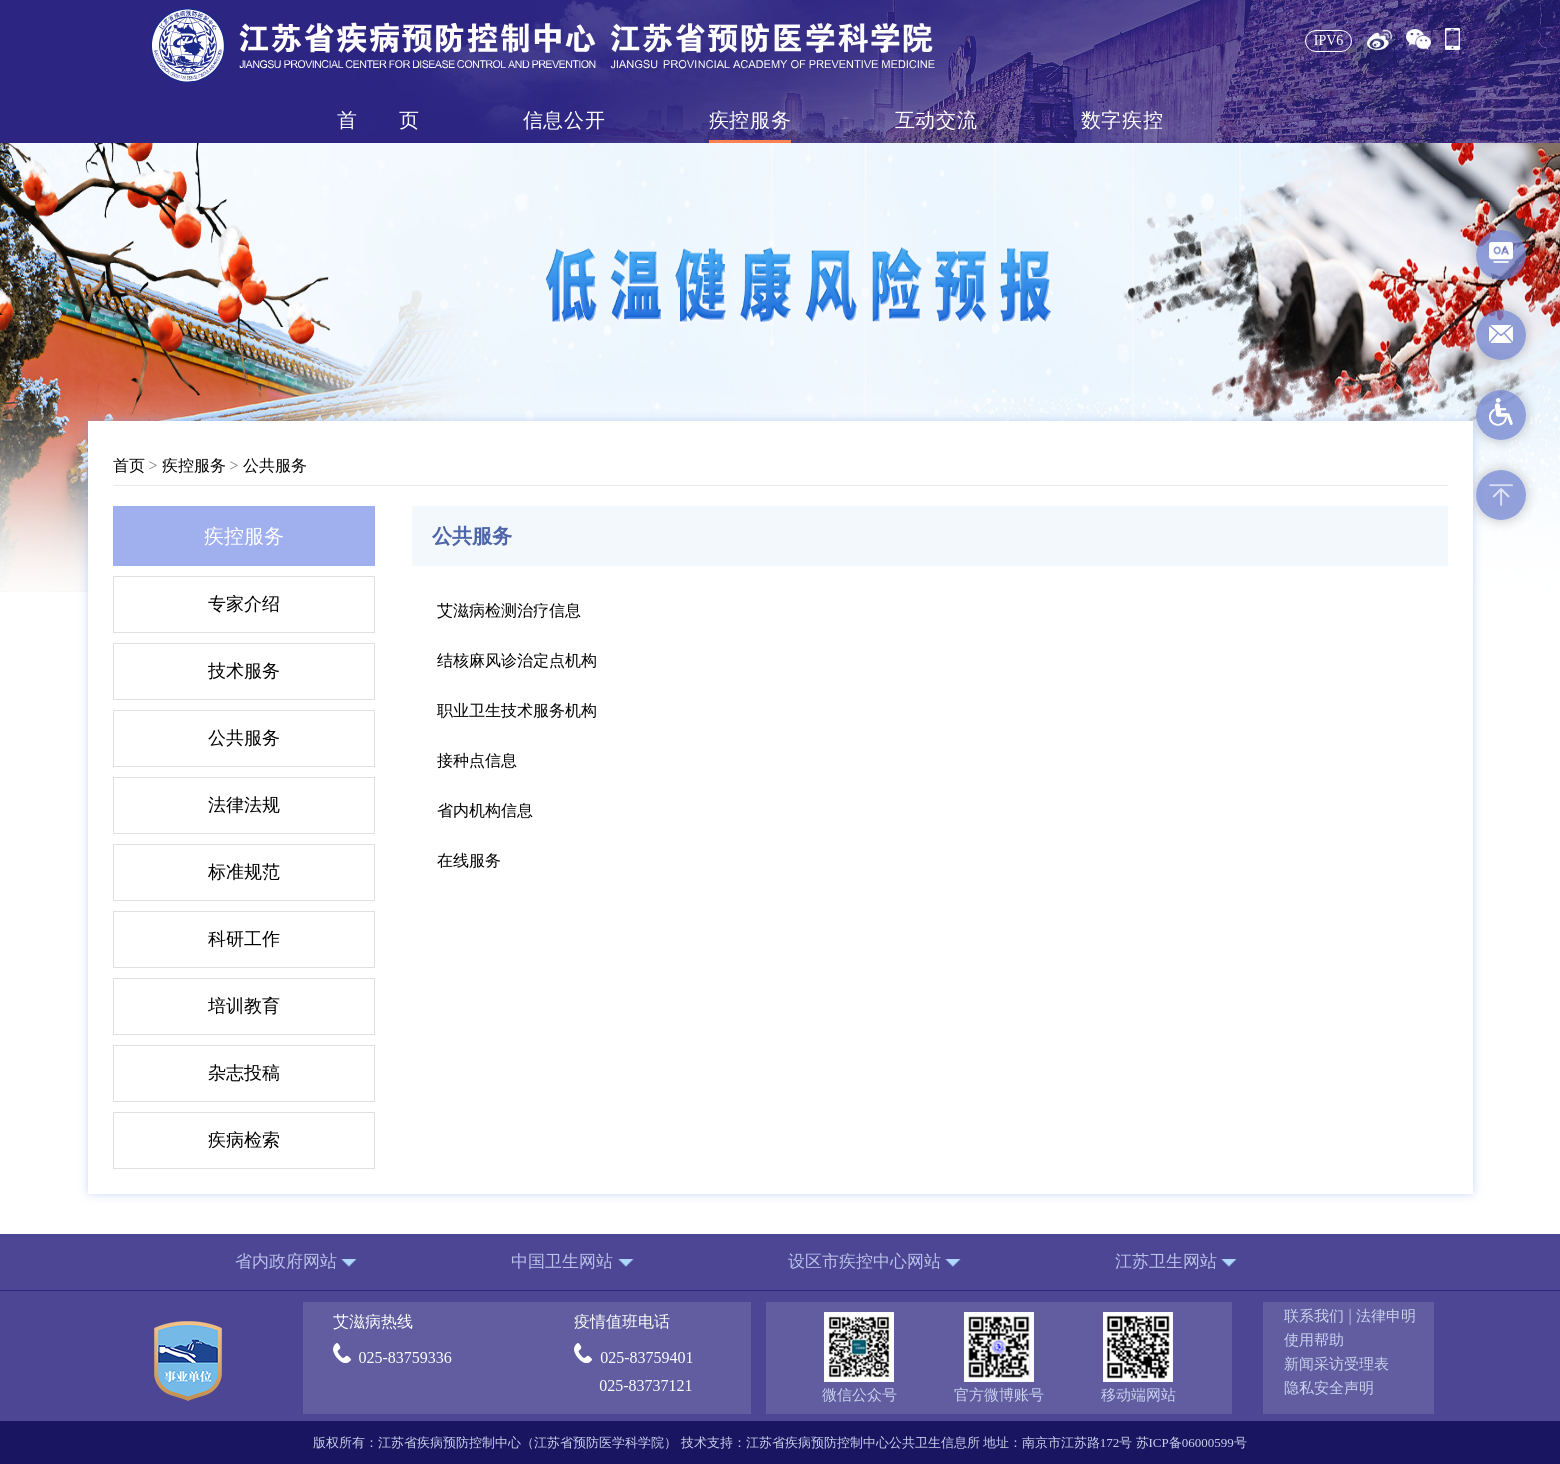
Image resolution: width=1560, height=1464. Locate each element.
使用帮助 (1314, 1340)
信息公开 (564, 120)
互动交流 (936, 120)
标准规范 (244, 872)
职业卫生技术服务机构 (517, 710)
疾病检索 (244, 1140)
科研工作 (244, 939)
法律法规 (244, 805)
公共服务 (275, 465)
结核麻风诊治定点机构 (517, 660)
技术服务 (244, 671)
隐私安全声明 (1329, 1388)
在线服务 (469, 860)
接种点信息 (477, 760)
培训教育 (244, 1006)
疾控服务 (750, 120)
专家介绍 (244, 604)
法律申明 (1386, 1316)
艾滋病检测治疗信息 (509, 610)
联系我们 (1314, 1316)
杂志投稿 (244, 1073)
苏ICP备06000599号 (1191, 1442)
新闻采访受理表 (1336, 1364)
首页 (378, 120)
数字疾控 (1122, 120)
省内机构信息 (485, 810)
